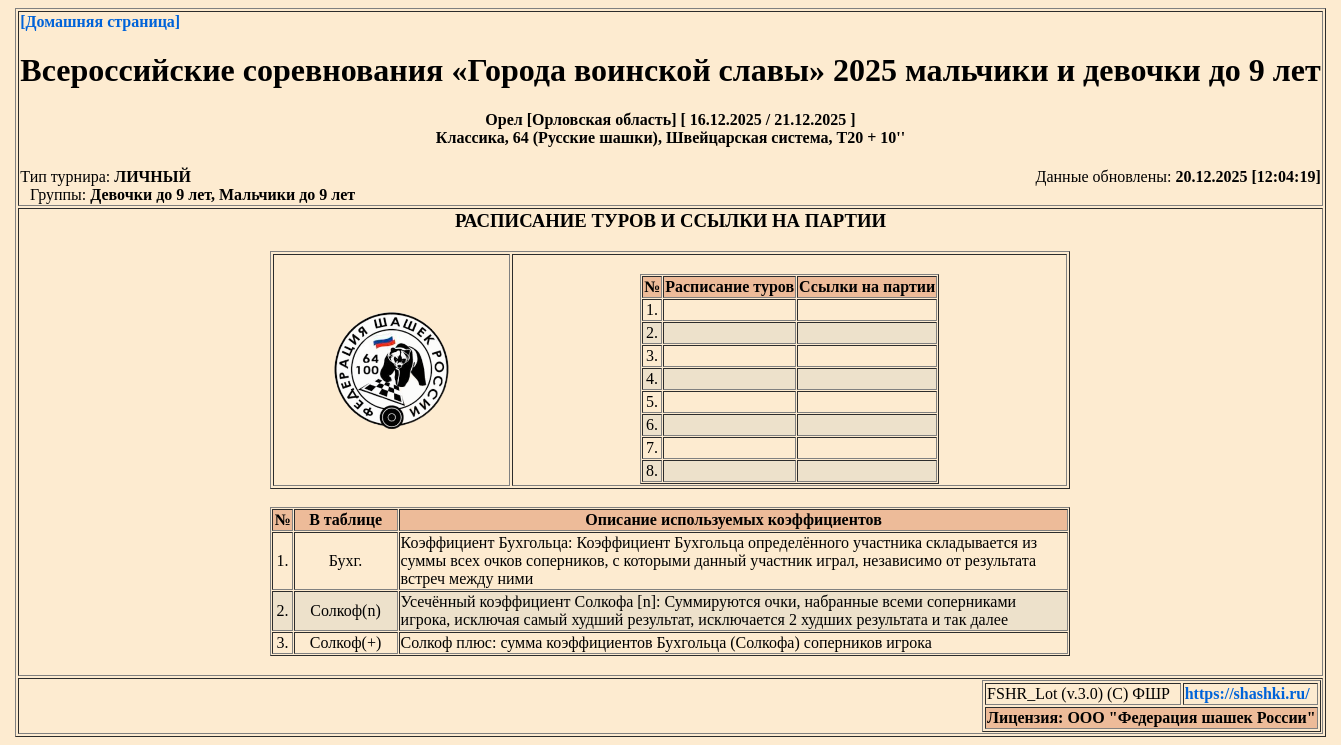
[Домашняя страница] (100, 21)
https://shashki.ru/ (1247, 693)
